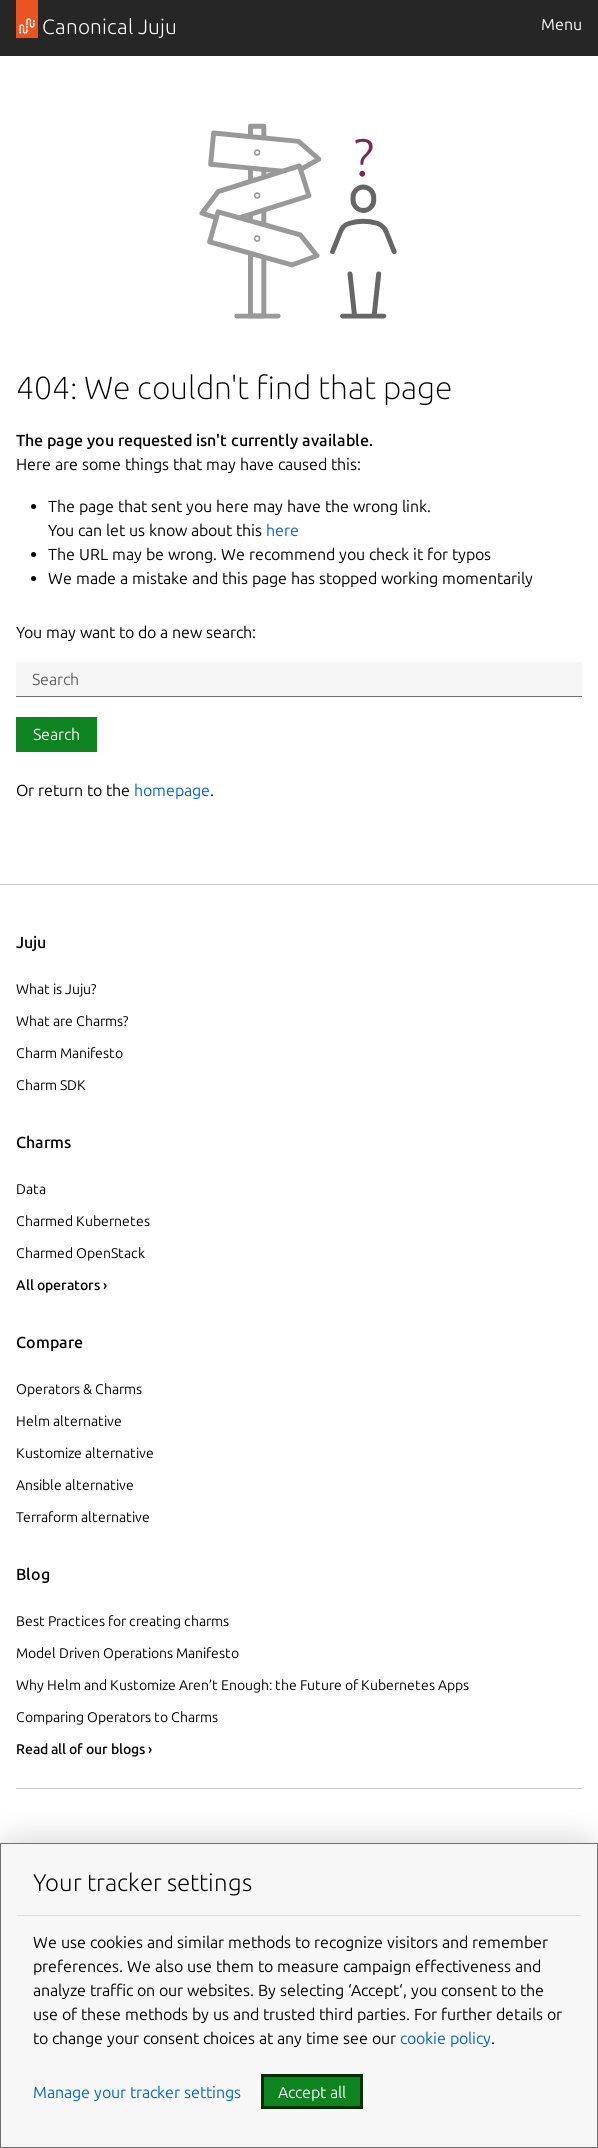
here (282, 530)
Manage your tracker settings (137, 2092)
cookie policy (445, 2038)
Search (56, 734)
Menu (561, 24)
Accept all (312, 2092)
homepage (172, 790)
